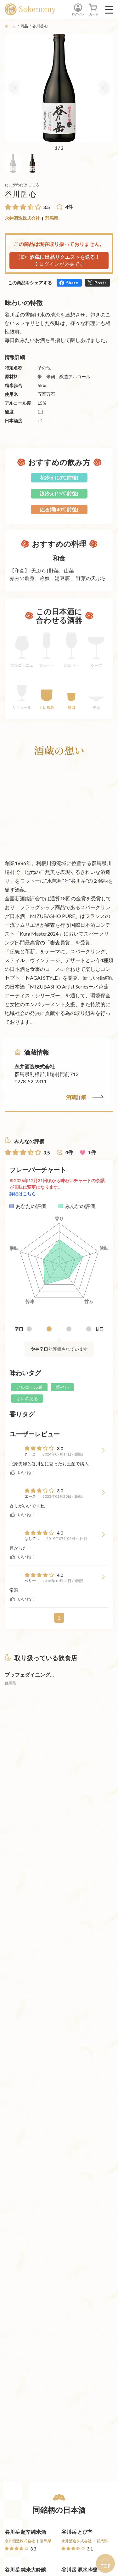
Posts (100, 282)
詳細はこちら (22, 1193)
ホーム (10, 26)
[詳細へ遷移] (31, 1694)
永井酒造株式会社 (22, 218)
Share (72, 282)
